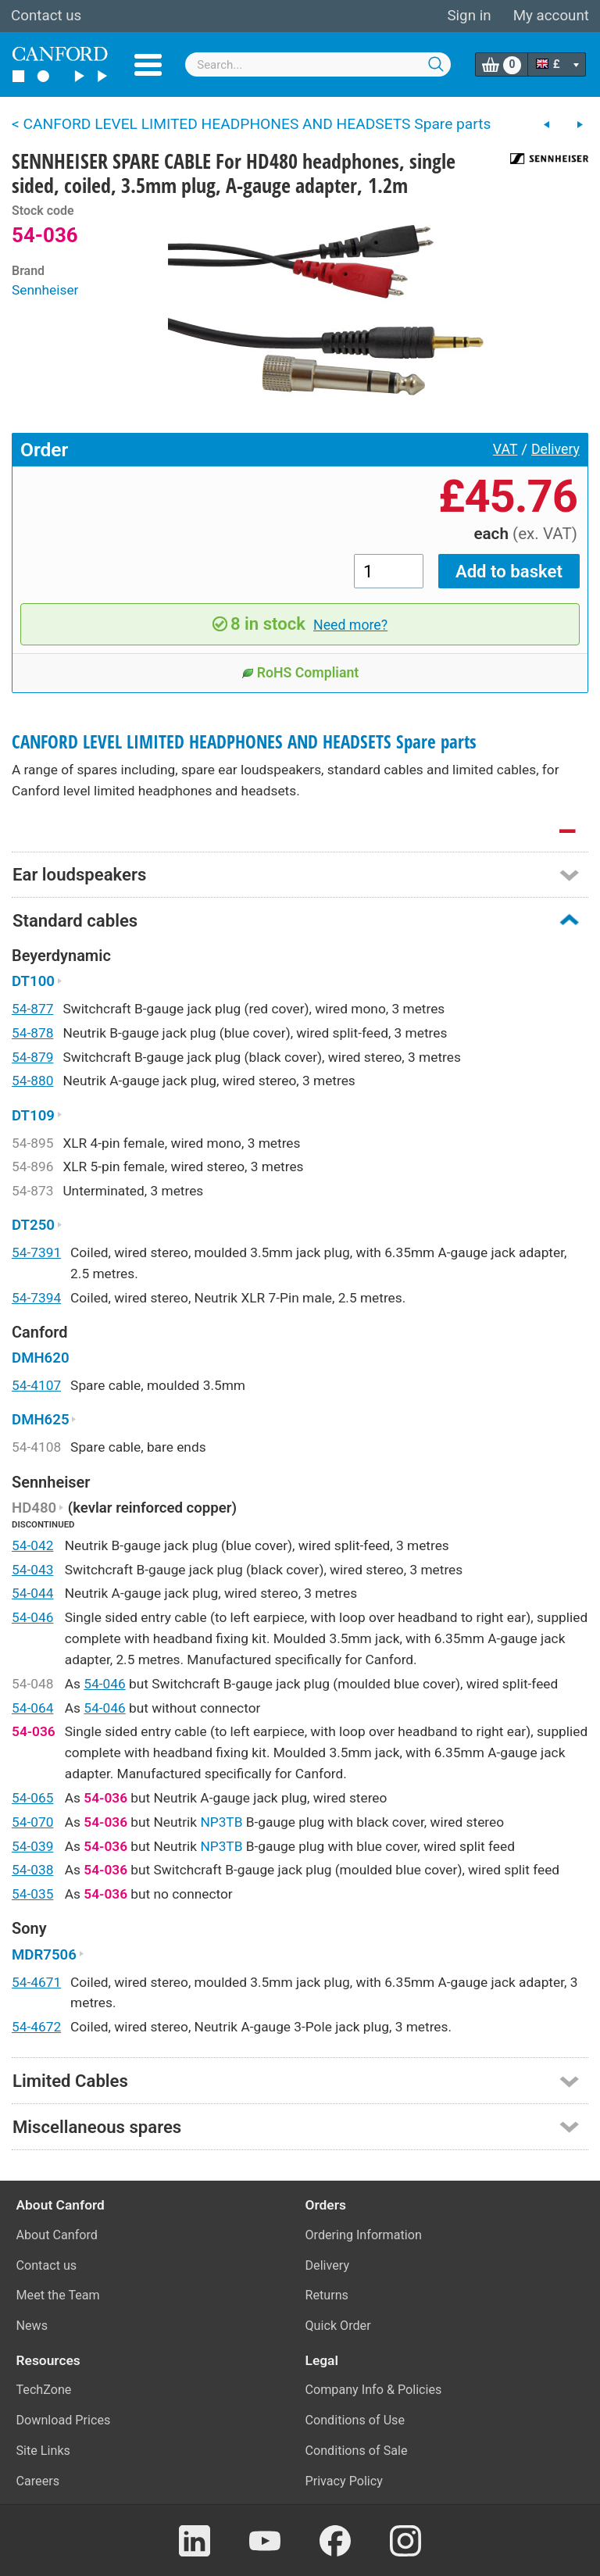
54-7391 (36, 1252)
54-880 (32, 1080)
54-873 (32, 1191)
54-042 (32, 1545)
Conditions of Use (355, 2420)
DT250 (37, 1225)
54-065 (32, 1798)
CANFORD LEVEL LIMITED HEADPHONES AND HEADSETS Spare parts (244, 742)
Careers (38, 2481)
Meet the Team (58, 2295)
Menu (148, 65)
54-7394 (36, 1298)
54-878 (32, 1033)
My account (551, 15)
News (32, 2325)
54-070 (32, 1822)
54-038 (32, 1870)
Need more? (350, 625)
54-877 (32, 1008)
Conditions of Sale (356, 2450)
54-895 (32, 1143)
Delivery (555, 449)
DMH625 (44, 1419)
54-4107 (36, 1385)
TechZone (44, 2389)
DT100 (37, 981)
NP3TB (221, 1822)
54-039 (32, 1846)
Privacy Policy (344, 2481)
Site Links (43, 2450)
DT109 (37, 1115)
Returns (326, 2295)
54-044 (32, 1593)
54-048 (32, 1684)
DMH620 (41, 1358)
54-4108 (36, 1447)
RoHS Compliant (300, 673)
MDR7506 (48, 1954)
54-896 (32, 1166)
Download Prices (63, 2420)
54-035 (32, 1894)
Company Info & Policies (373, 2389)
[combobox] (318, 64)
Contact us (46, 15)
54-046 (32, 1617)
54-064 (32, 1708)
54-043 (32, 1569)
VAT (505, 449)
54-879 (32, 1057)
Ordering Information (363, 2235)
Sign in (469, 15)
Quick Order (338, 2325)
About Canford (57, 2235)
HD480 (38, 1508)
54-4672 (36, 2027)
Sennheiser (45, 290)
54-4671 (36, 1982)
